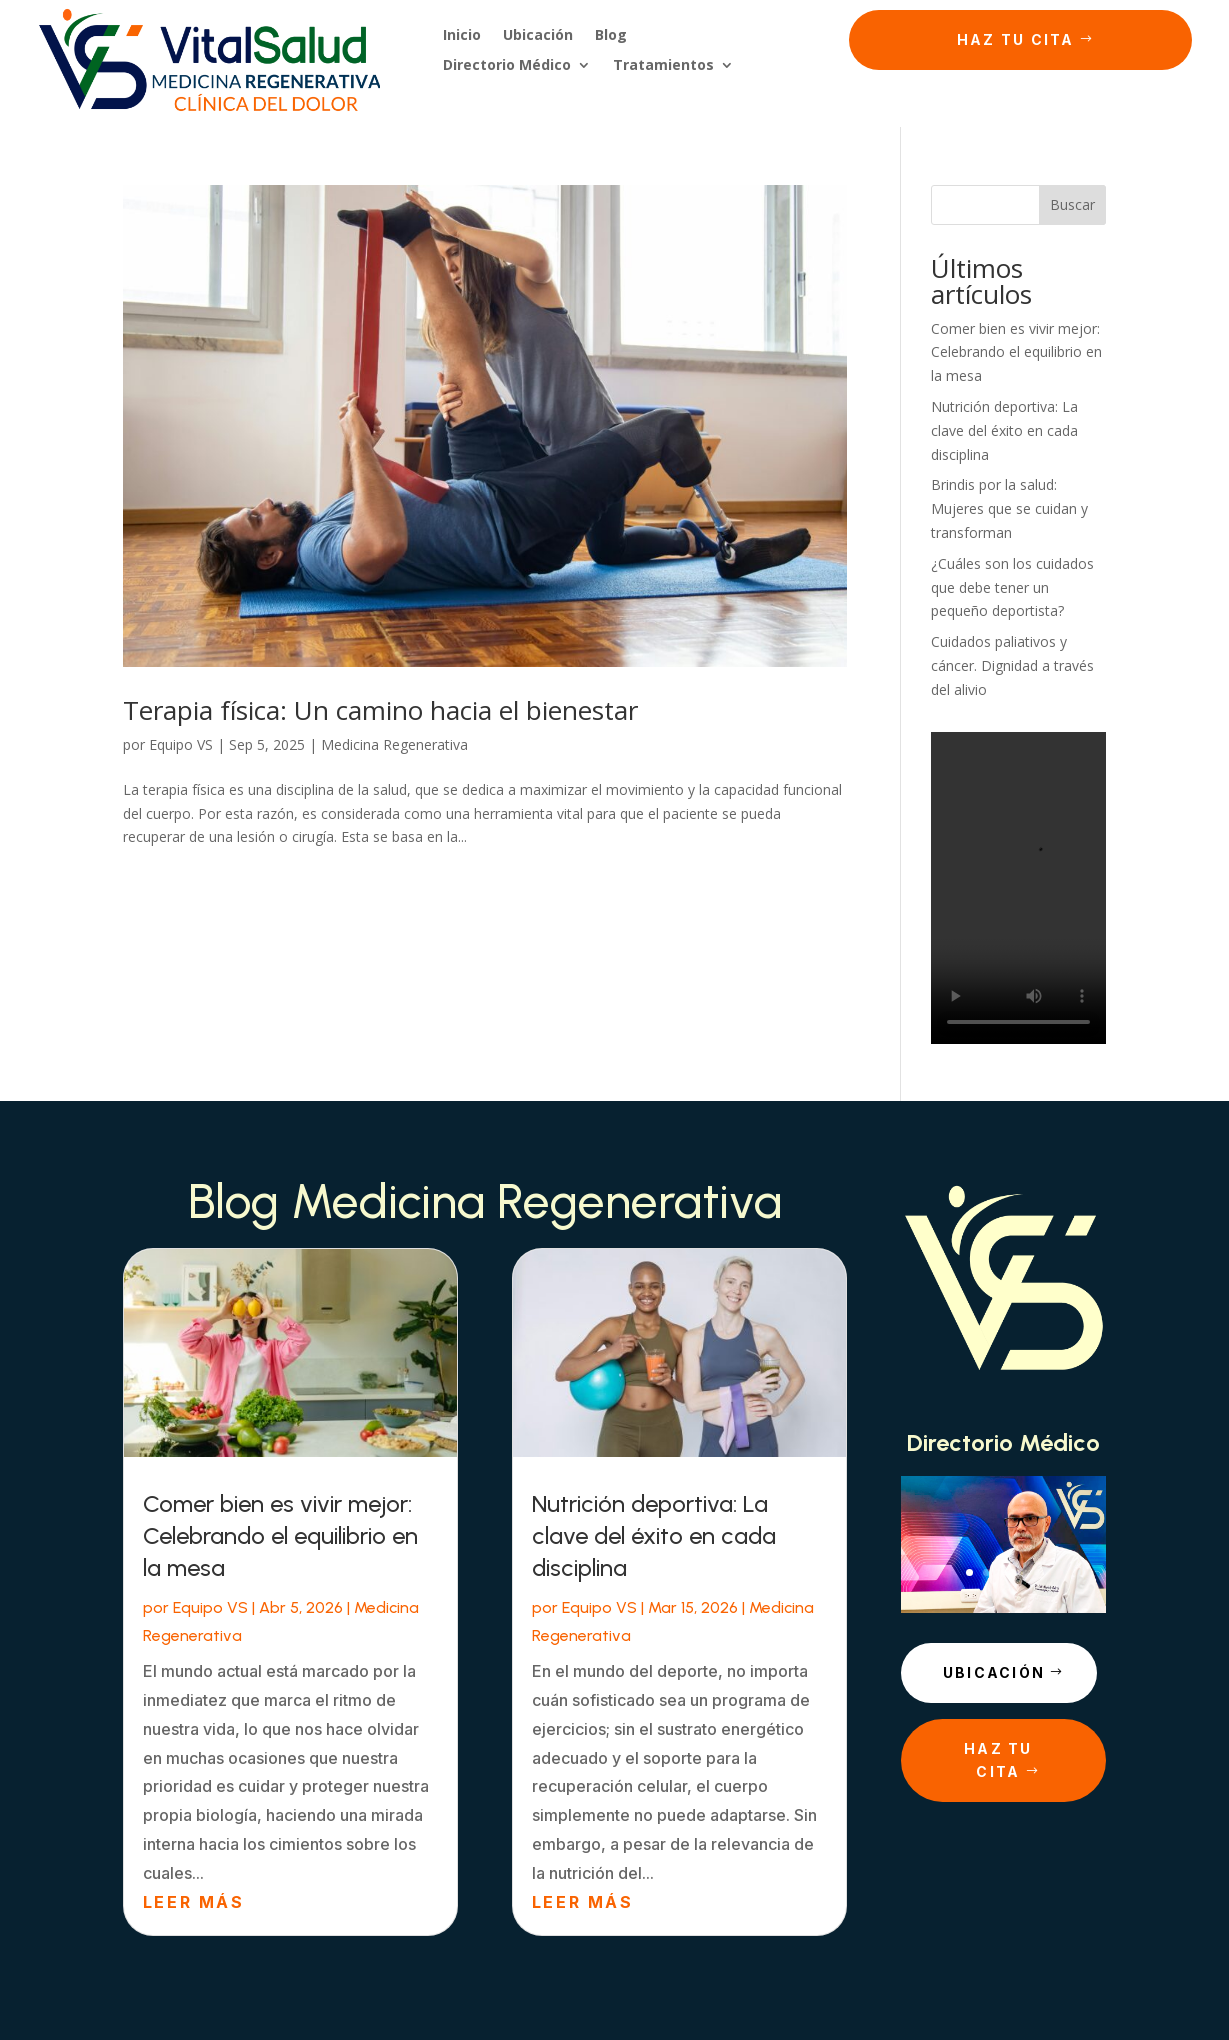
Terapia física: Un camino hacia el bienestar (380, 710)
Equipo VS (181, 744)
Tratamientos (663, 66)
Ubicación (538, 36)
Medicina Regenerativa (394, 744)
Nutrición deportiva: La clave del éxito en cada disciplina (1004, 430)
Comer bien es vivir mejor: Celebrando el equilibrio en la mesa (1016, 352)
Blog (611, 36)
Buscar (1072, 204)
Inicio (462, 36)
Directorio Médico (507, 66)
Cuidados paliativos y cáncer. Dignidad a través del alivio (1012, 665)
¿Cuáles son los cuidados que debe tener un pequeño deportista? (1012, 587)
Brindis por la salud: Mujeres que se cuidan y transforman (1009, 508)
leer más (193, 1902)
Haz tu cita (1016, 39)
